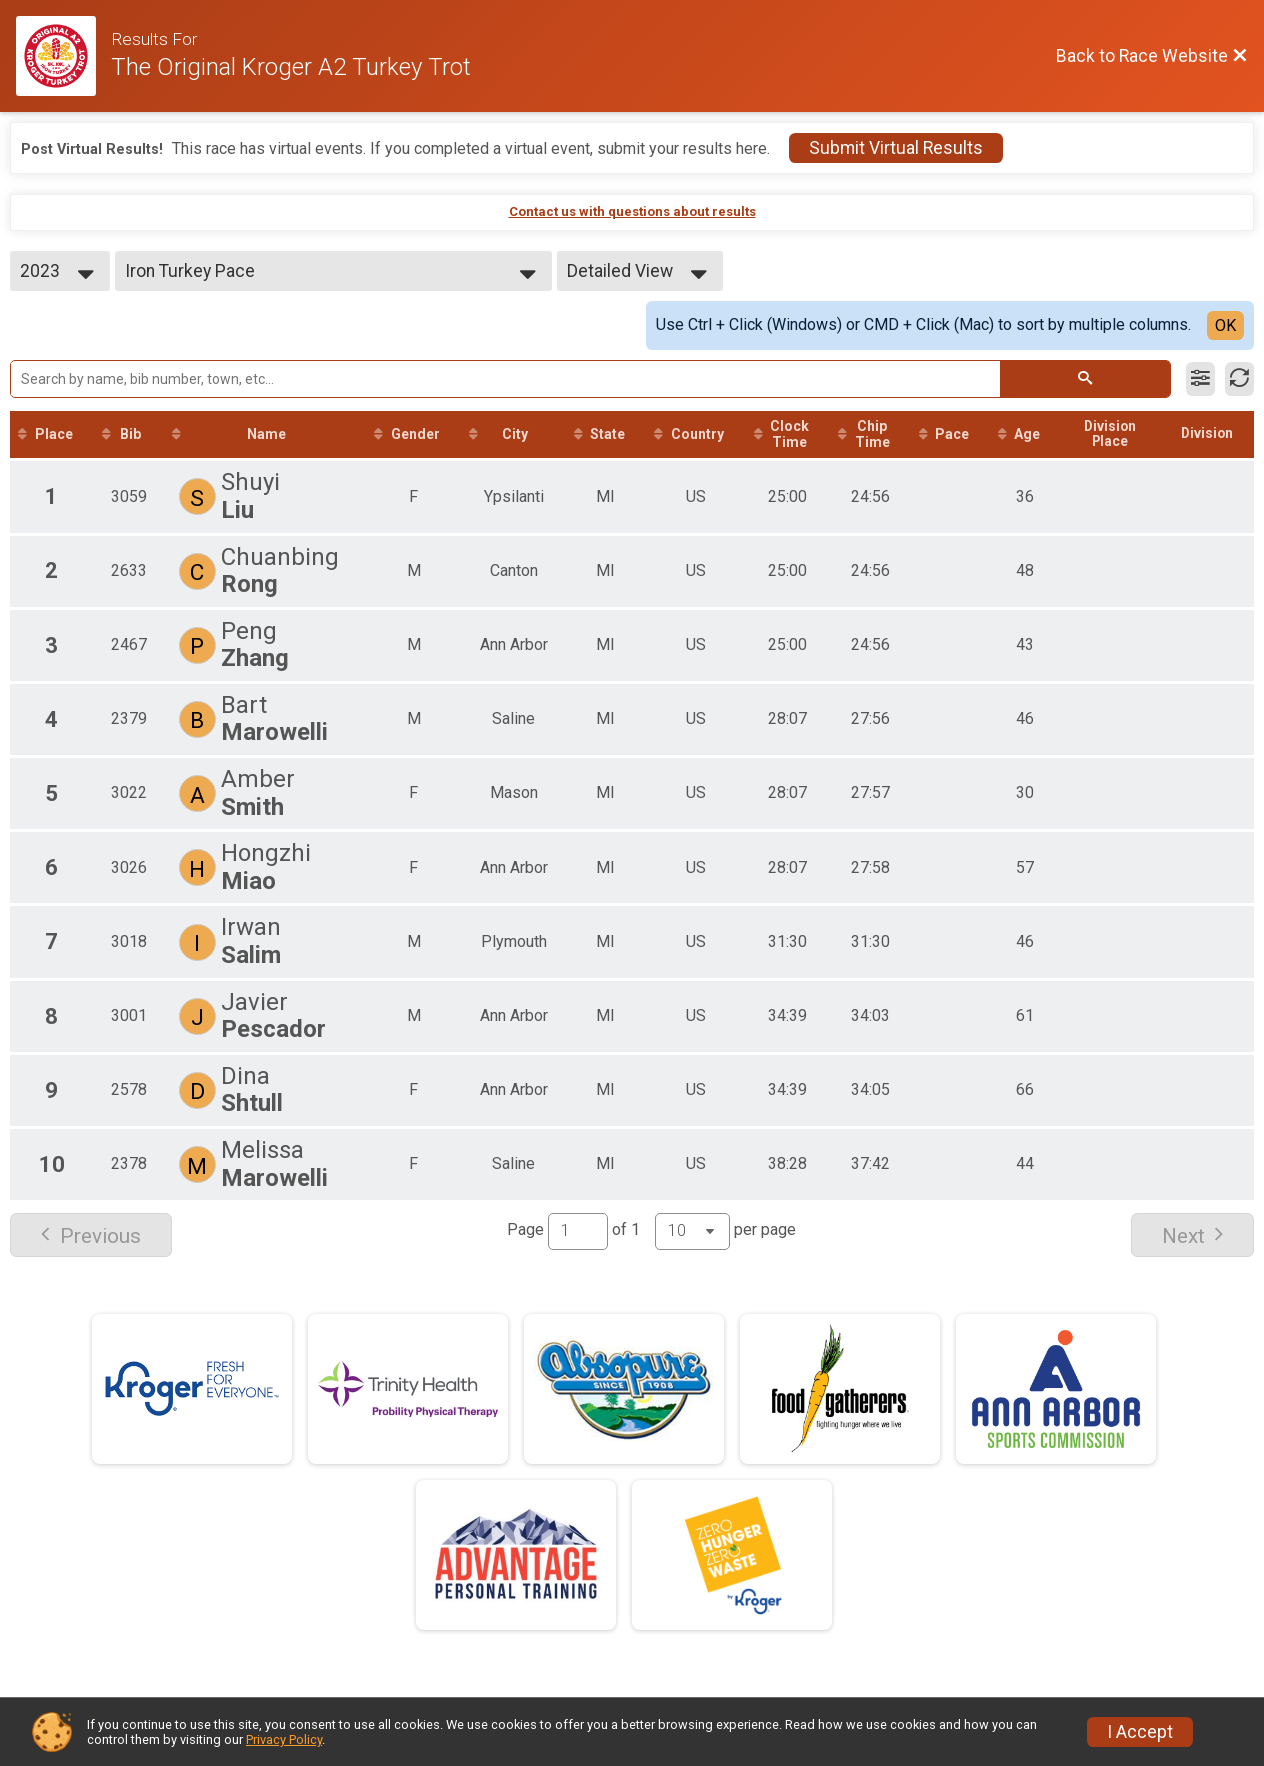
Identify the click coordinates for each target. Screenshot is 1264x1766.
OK (1225, 325)
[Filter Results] (1200, 379)
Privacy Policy (284, 1739)
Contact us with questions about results (632, 211)
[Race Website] (63, 56)
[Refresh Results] (1239, 379)
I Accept (1140, 1732)
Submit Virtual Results (896, 148)
